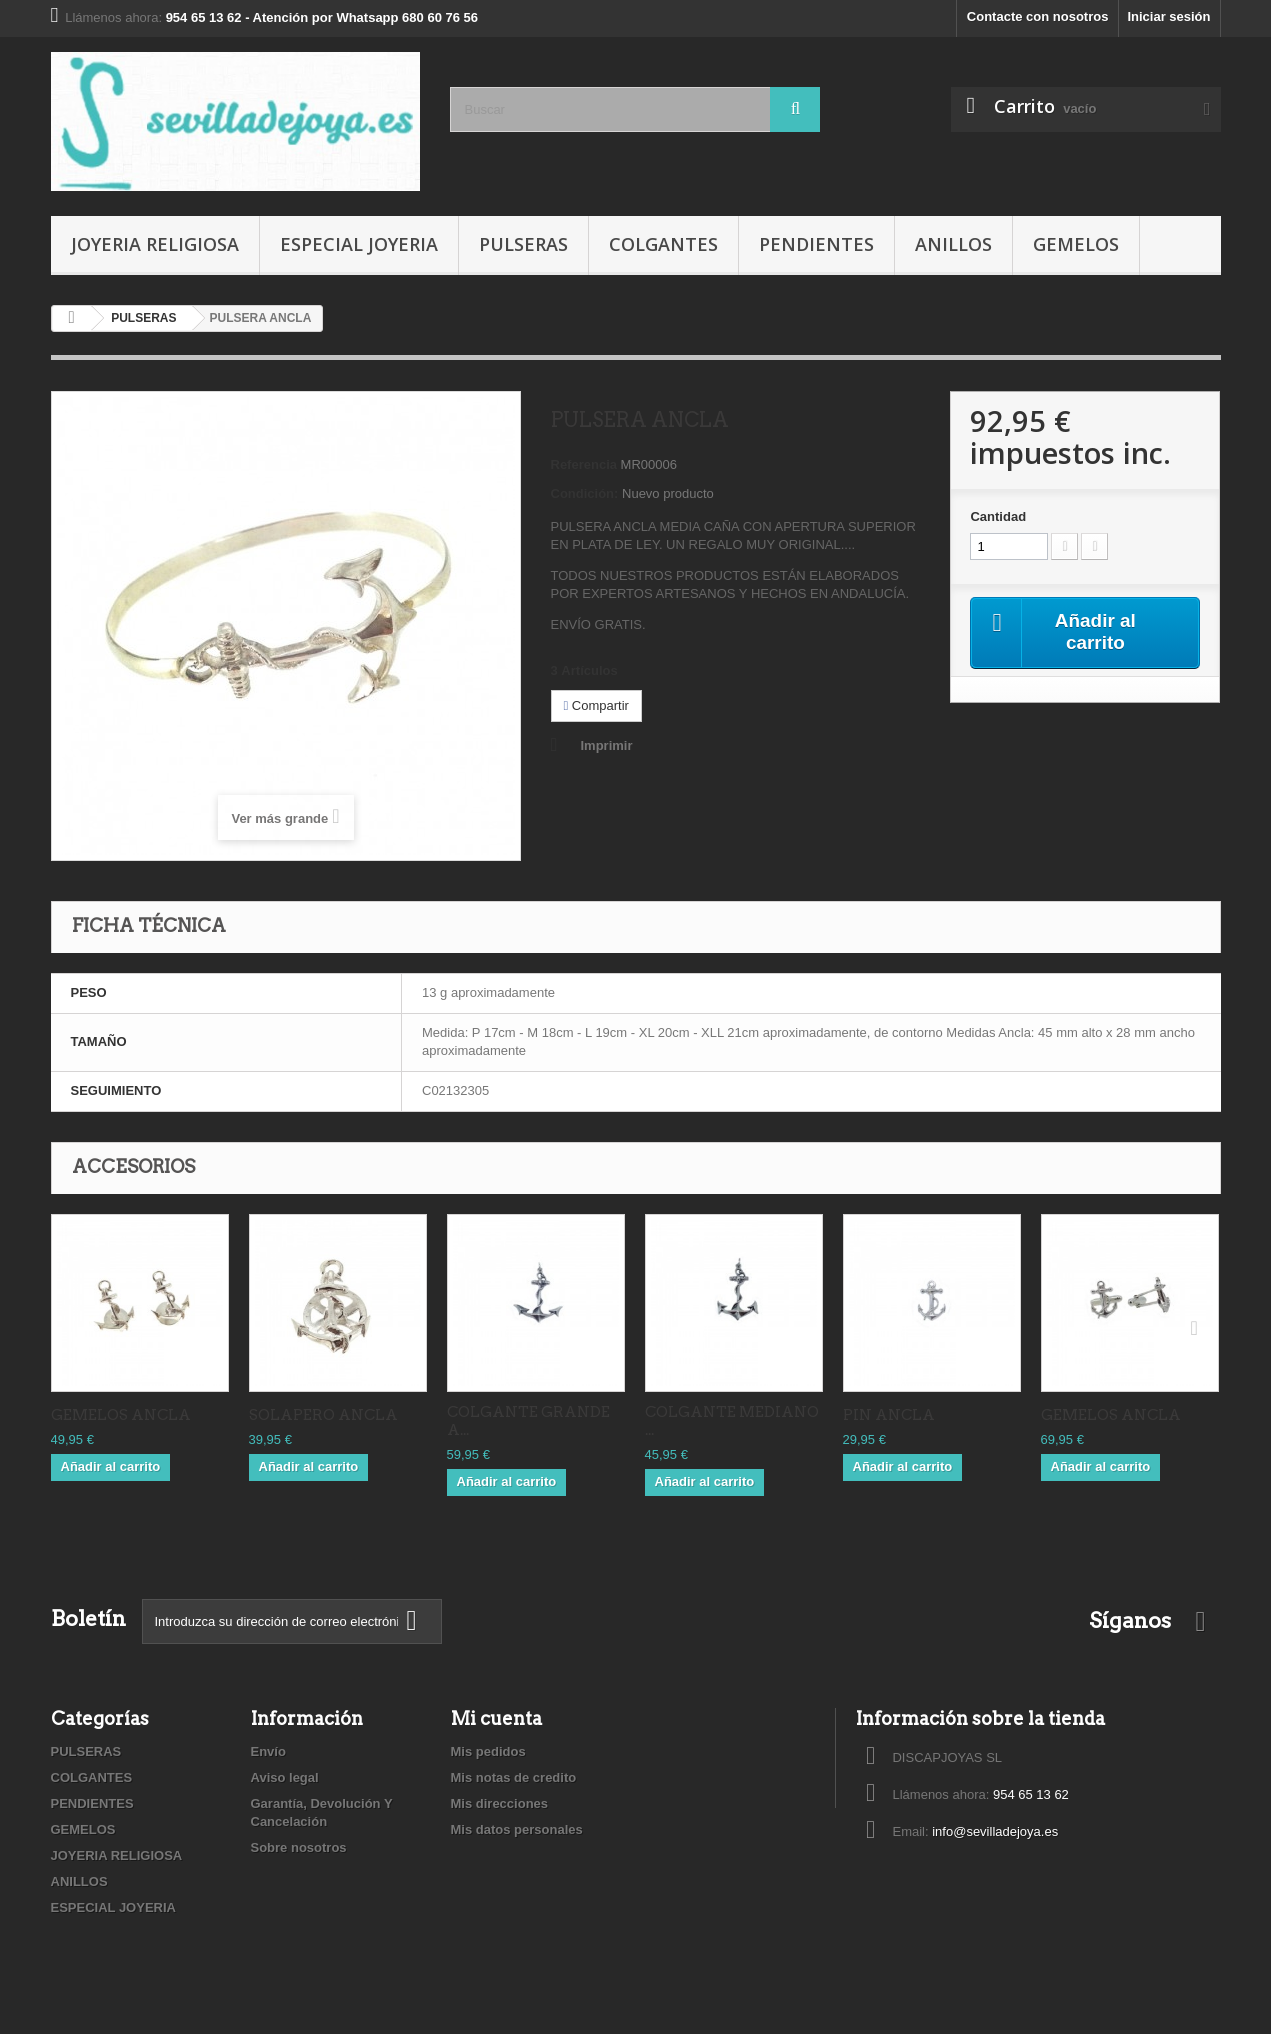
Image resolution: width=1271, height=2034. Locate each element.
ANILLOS (953, 244)
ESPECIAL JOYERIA (359, 244)
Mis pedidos (488, 1751)
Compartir (596, 705)
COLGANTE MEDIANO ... (732, 1421)
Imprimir (607, 745)
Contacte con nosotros (1038, 16)
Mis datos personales (517, 1829)
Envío (268, 1751)
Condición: (585, 493)
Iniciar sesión (1168, 16)
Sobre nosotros (299, 1847)
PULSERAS (523, 244)
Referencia (584, 464)
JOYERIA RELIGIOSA (155, 244)
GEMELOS (1076, 244)
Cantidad (998, 516)
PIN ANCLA (889, 1415)
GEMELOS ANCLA (121, 1415)
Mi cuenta (496, 1718)
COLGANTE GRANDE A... (528, 1421)
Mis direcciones (500, 1803)
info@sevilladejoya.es (995, 1831)
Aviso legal (285, 1777)
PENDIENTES (816, 244)
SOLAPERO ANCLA (323, 1415)
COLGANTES (663, 244)
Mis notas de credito (514, 1777)
